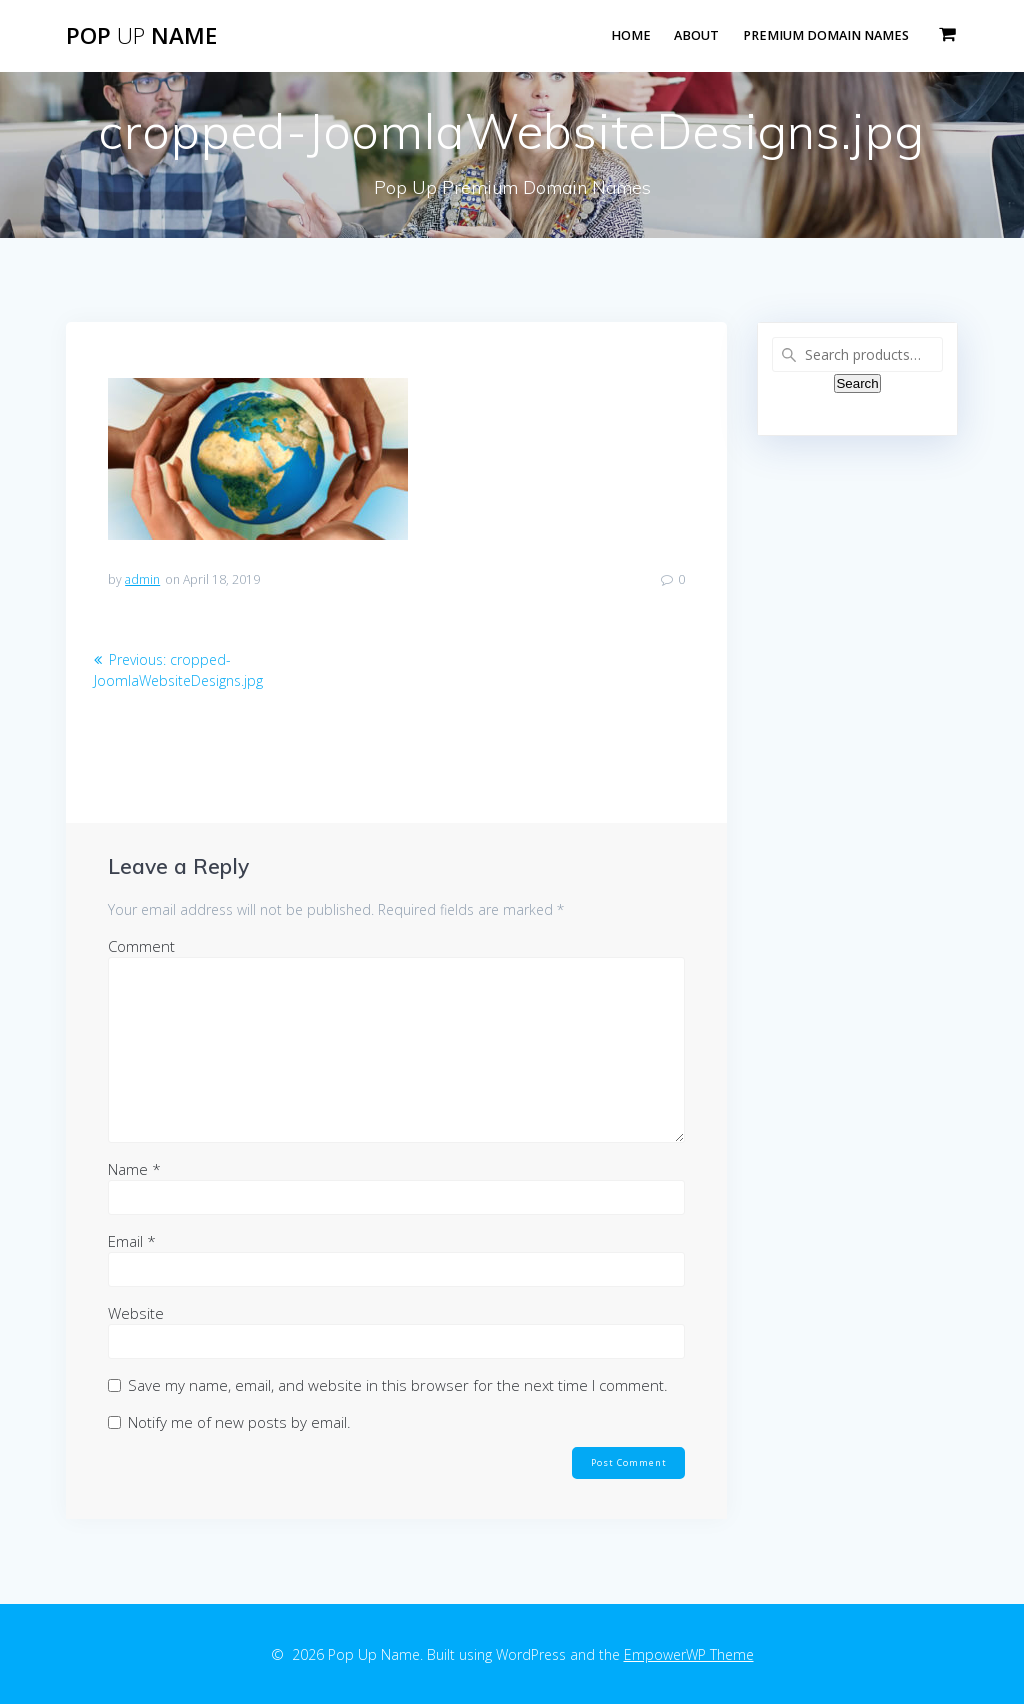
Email (132, 1241)
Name (134, 1169)
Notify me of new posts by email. (239, 1422)
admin (142, 579)
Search (857, 383)
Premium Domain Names (826, 35)
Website (136, 1313)
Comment (141, 946)
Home (631, 35)
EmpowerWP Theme (689, 1654)
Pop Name (141, 36)
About (696, 35)
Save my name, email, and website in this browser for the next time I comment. (398, 1385)
